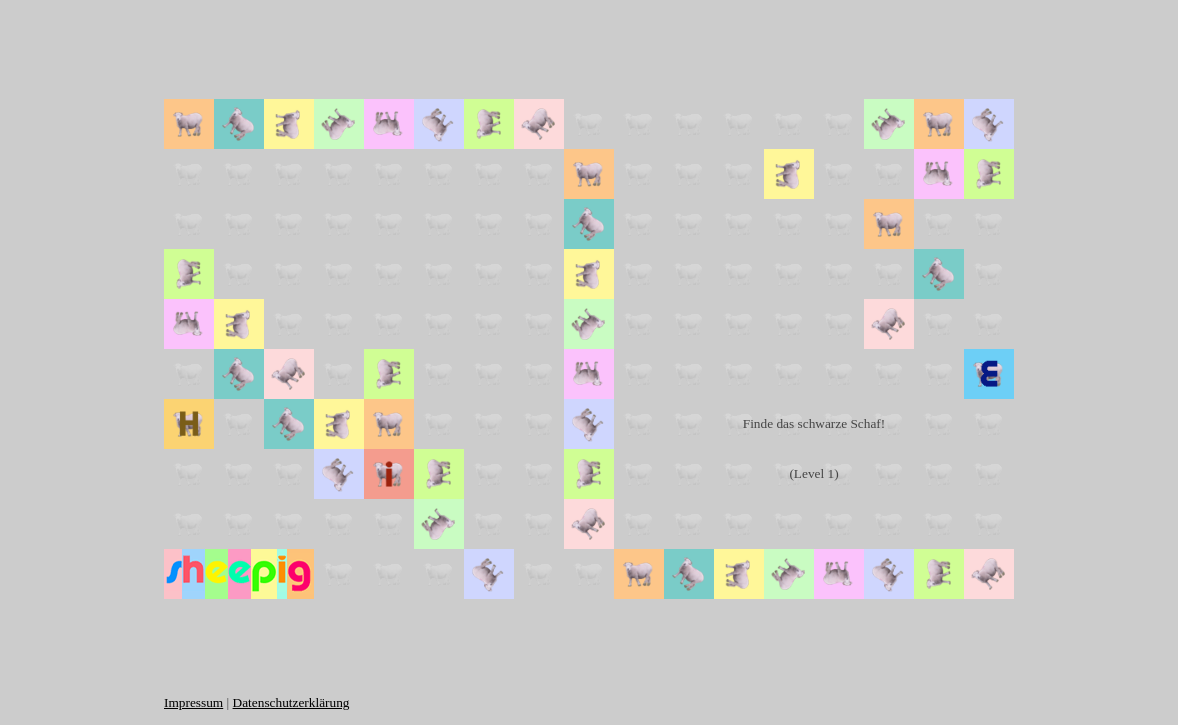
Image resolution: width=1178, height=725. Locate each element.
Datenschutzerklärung (291, 702)
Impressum (193, 702)
